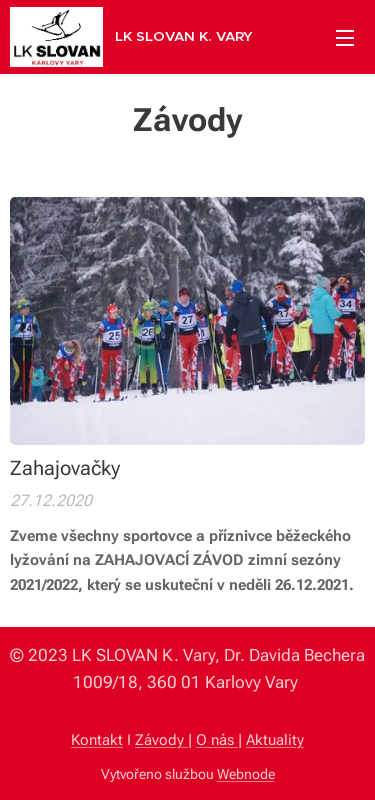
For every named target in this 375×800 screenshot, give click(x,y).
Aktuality (275, 740)
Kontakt (97, 740)
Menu (345, 38)
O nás (217, 740)
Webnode (246, 774)
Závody (161, 740)
